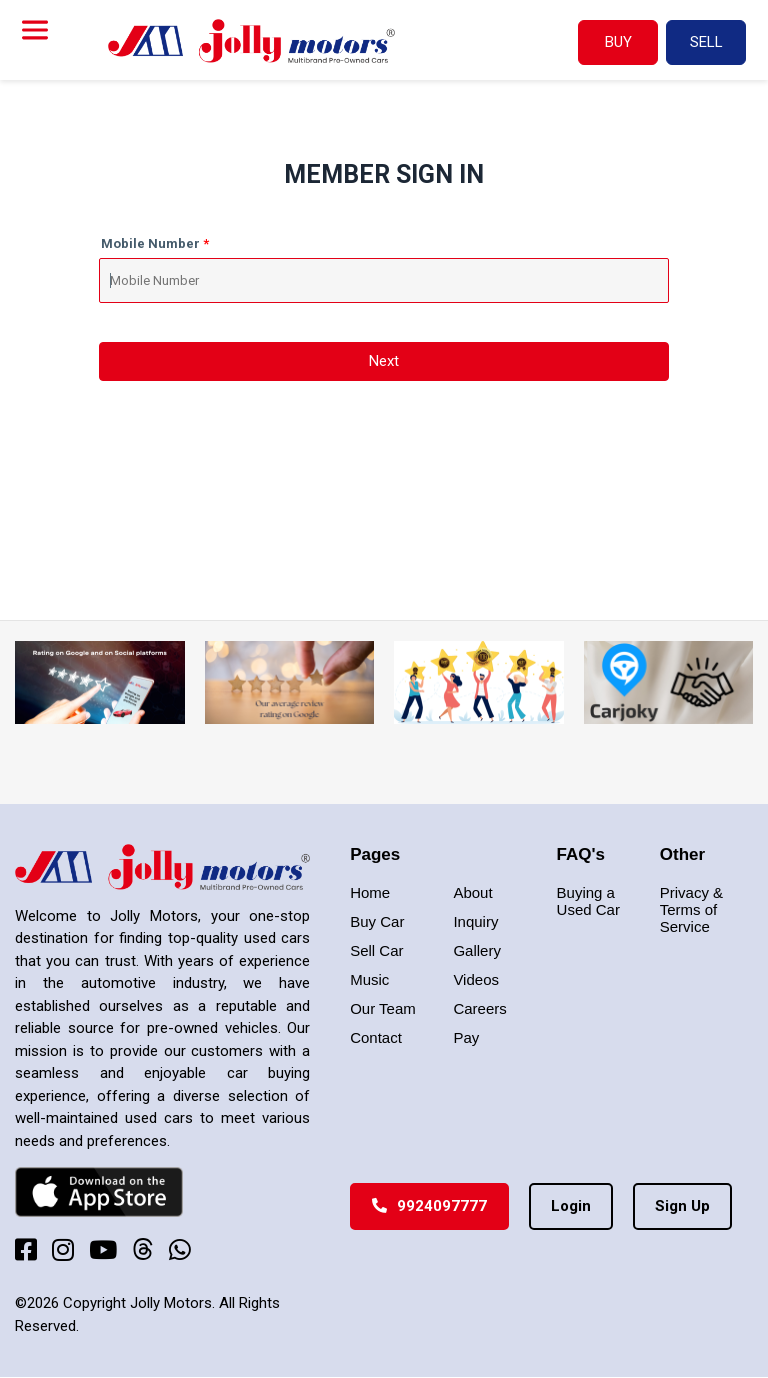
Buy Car (377, 921)
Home (370, 892)
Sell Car (376, 950)
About (472, 892)
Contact (376, 1037)
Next (384, 361)
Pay (466, 1037)
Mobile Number (150, 243)
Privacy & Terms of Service (691, 909)
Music (369, 979)
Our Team (383, 1008)
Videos (476, 979)
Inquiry (475, 921)
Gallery (477, 950)
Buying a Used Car (588, 901)
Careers (479, 1008)
